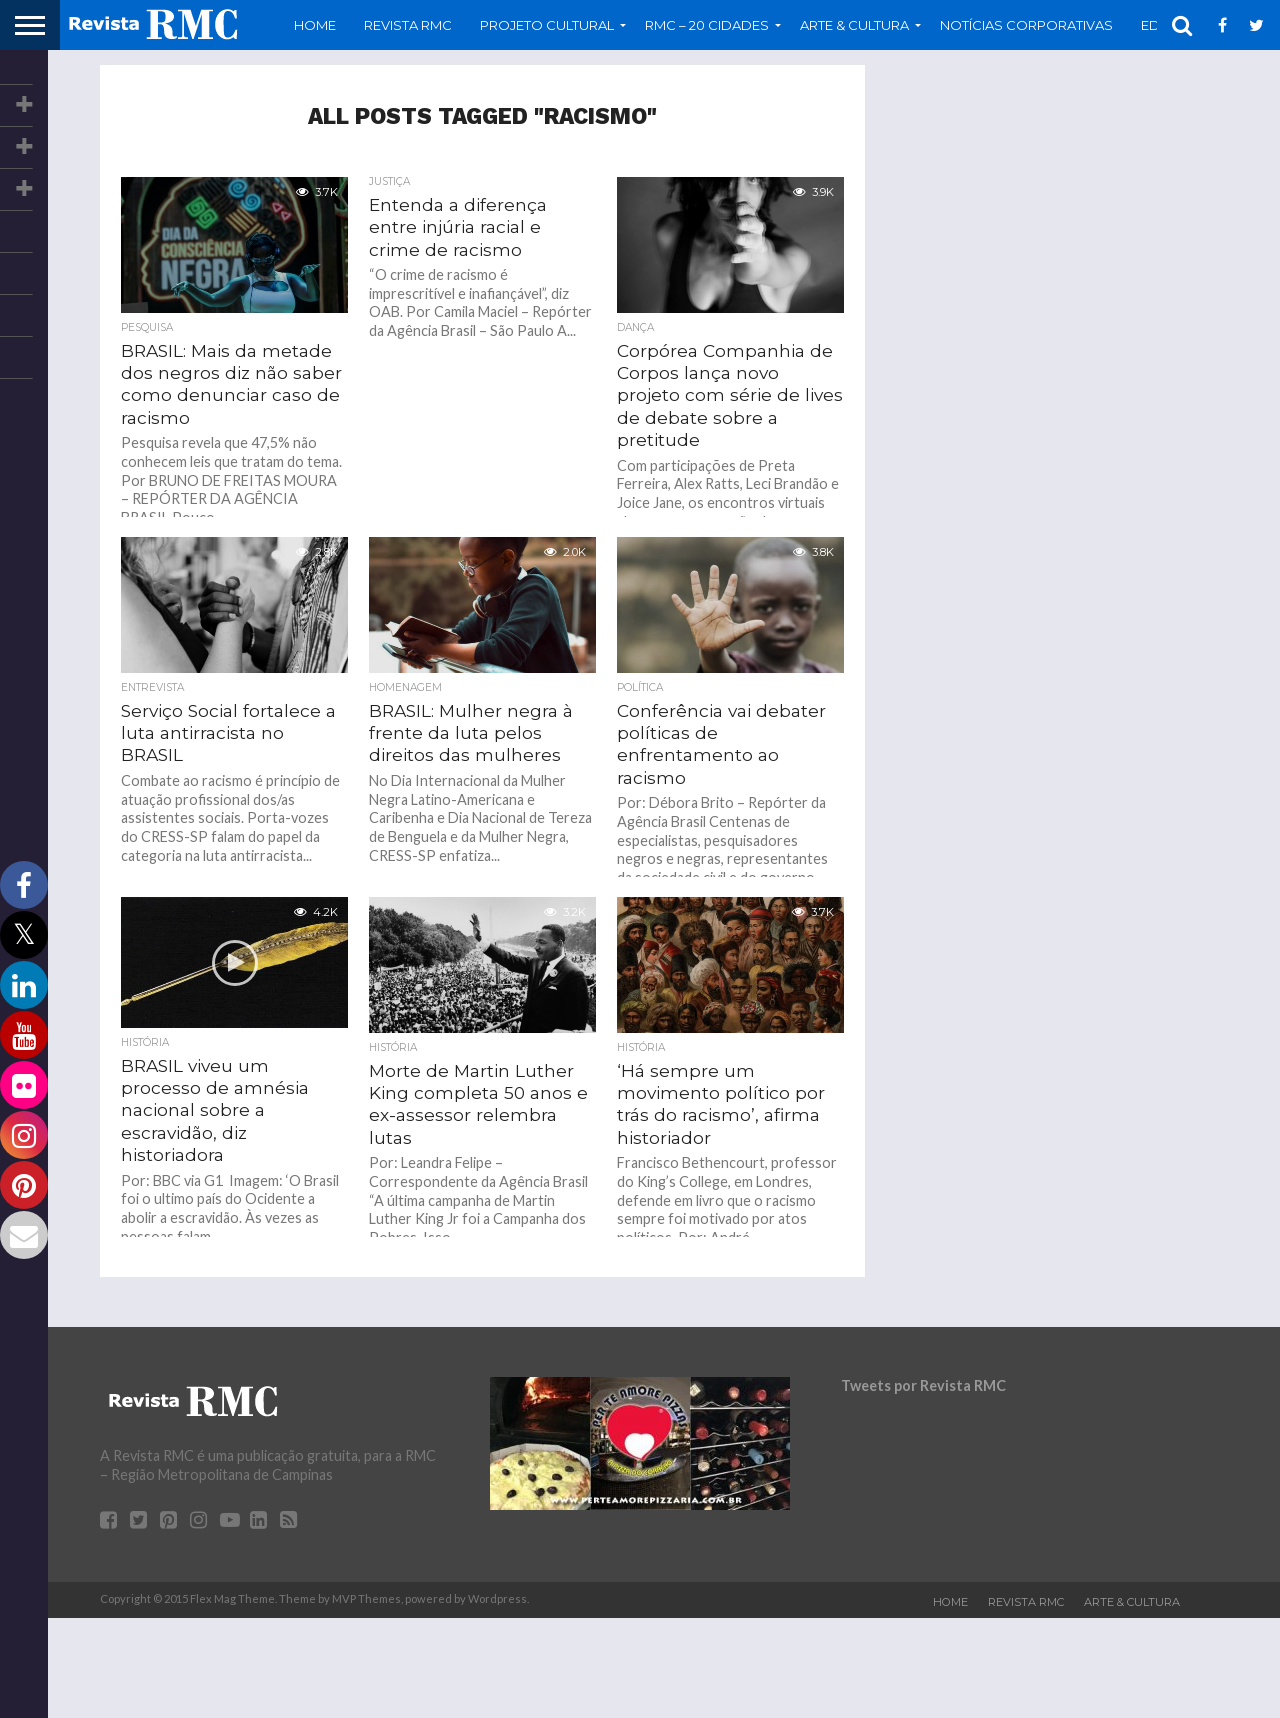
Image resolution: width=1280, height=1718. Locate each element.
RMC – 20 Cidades (707, 25)
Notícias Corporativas (1026, 25)
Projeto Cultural (547, 25)
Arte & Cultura (854, 25)
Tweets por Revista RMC (923, 1385)
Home (315, 25)
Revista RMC (408, 25)
